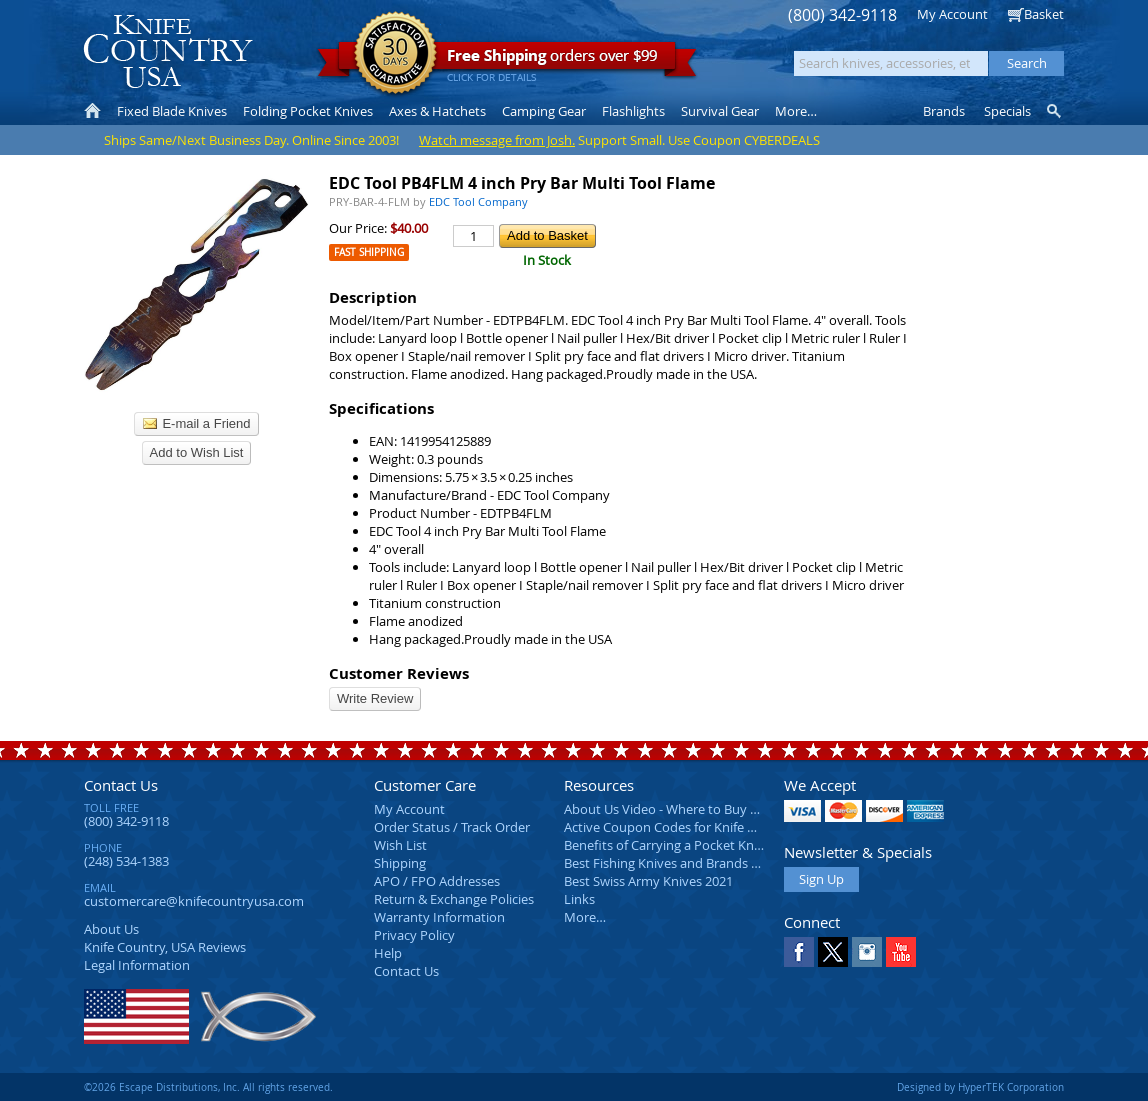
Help (388, 953)
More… (585, 917)
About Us (111, 929)
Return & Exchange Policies (454, 899)
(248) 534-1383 (126, 861)
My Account (952, 14)
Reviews (165, 947)
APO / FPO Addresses (437, 881)
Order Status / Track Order (452, 827)
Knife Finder (1055, 111)
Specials (1007, 111)
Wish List (400, 845)
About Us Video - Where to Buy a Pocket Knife (699, 809)
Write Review (375, 698)
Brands (944, 111)
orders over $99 (507, 60)
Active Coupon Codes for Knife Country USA (693, 827)
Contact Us (121, 785)
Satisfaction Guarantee (395, 54)
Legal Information (137, 965)
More (796, 111)
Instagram (867, 952)
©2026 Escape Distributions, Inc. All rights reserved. (208, 1087)
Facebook (799, 952)
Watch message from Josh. (497, 140)
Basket (1044, 14)
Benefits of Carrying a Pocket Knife (666, 845)
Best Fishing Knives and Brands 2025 (671, 863)
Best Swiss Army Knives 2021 (648, 881)
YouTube (901, 952)
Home (92, 111)
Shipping (400, 863)
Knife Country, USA (168, 51)
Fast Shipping (369, 252)
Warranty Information (439, 917)
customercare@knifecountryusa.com (194, 901)
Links (579, 899)
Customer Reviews (399, 673)
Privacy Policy (414, 935)
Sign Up (821, 879)
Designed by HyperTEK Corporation (980, 1087)
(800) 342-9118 (842, 15)
